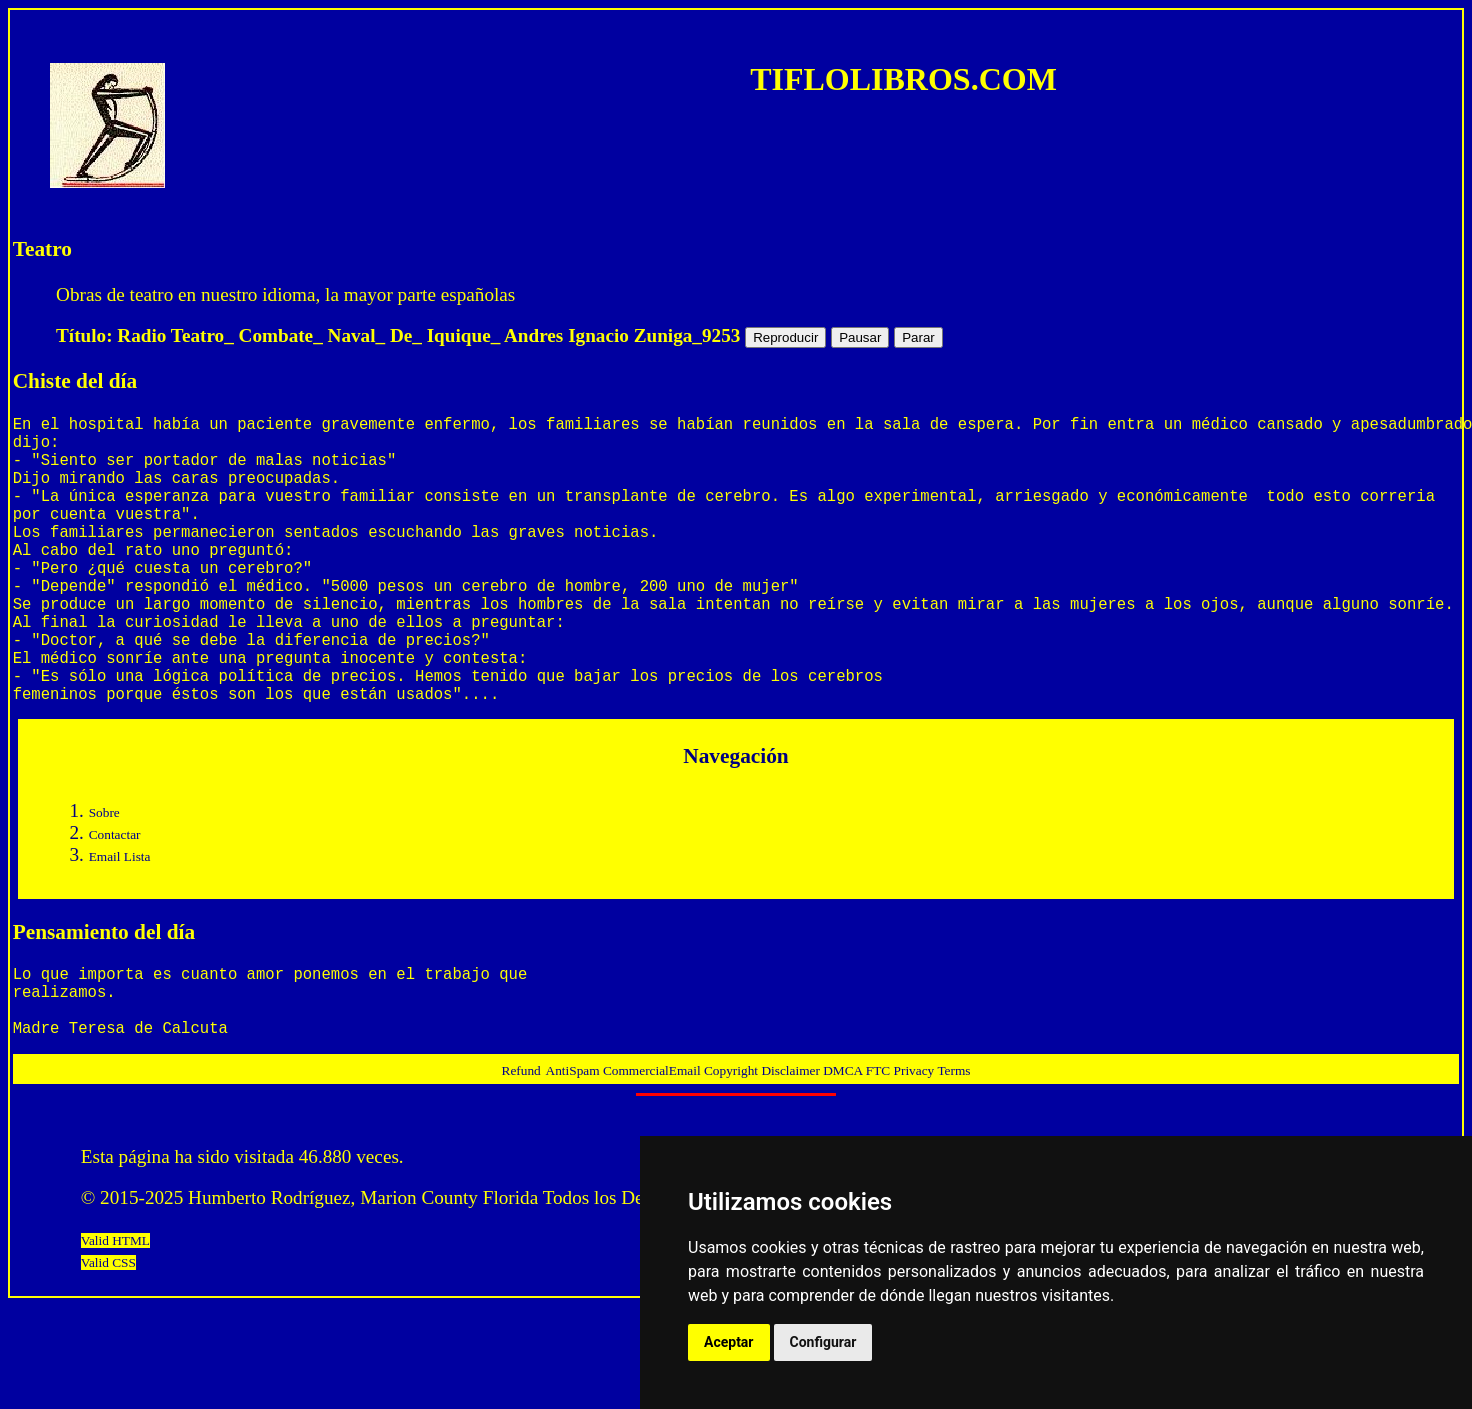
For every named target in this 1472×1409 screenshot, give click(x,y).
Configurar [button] (823, 1342)
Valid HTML (115, 1320)
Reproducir (785, 337)
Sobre (104, 876)
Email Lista (120, 920)
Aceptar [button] (729, 1342)
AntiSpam (574, 1150)
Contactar (115, 898)
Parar (918, 337)
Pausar (860, 337)
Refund (521, 1150)
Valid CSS (108, 1342)
